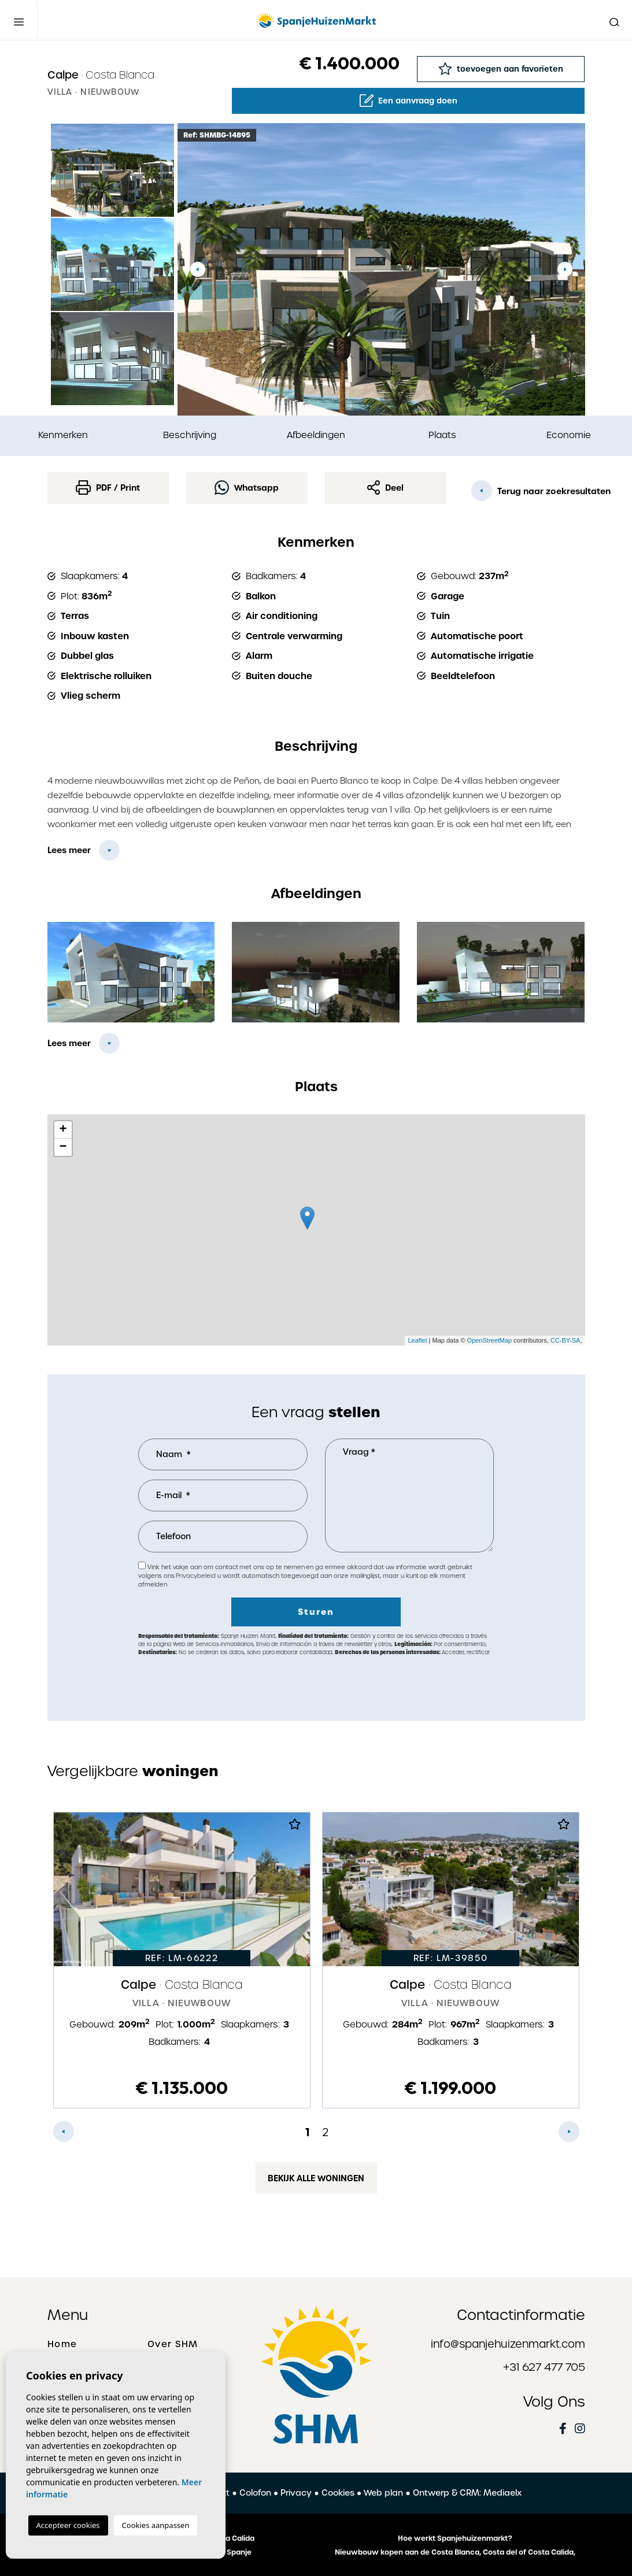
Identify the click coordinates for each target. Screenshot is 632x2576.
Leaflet (417, 1340)
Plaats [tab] (442, 434)
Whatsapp (247, 487)
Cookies (337, 2493)
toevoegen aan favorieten (500, 68)
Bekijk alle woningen (316, 2178)
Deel (385, 487)
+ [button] (62, 1130)
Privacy (296, 2493)
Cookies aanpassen (156, 2525)
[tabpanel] (182, 1960)
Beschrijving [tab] (189, 434)
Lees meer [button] (69, 1043)
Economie (568, 434)
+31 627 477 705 (544, 2367)
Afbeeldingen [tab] (316, 434)
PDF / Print (107, 487)
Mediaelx (502, 2493)
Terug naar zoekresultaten (528, 490)
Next (564, 269)
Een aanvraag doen (408, 100)
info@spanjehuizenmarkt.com (508, 2344)
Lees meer (69, 850)
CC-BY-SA (565, 1340)
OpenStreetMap (489, 1340)
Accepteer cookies (68, 2525)
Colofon (255, 2493)
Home (62, 2344)
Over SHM (172, 2344)
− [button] (62, 1147)
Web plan (383, 2493)
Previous (197, 269)
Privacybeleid (196, 1576)
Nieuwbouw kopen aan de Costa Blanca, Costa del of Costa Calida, (455, 2552)
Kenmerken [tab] (63, 434)
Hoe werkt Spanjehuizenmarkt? (455, 2538)
